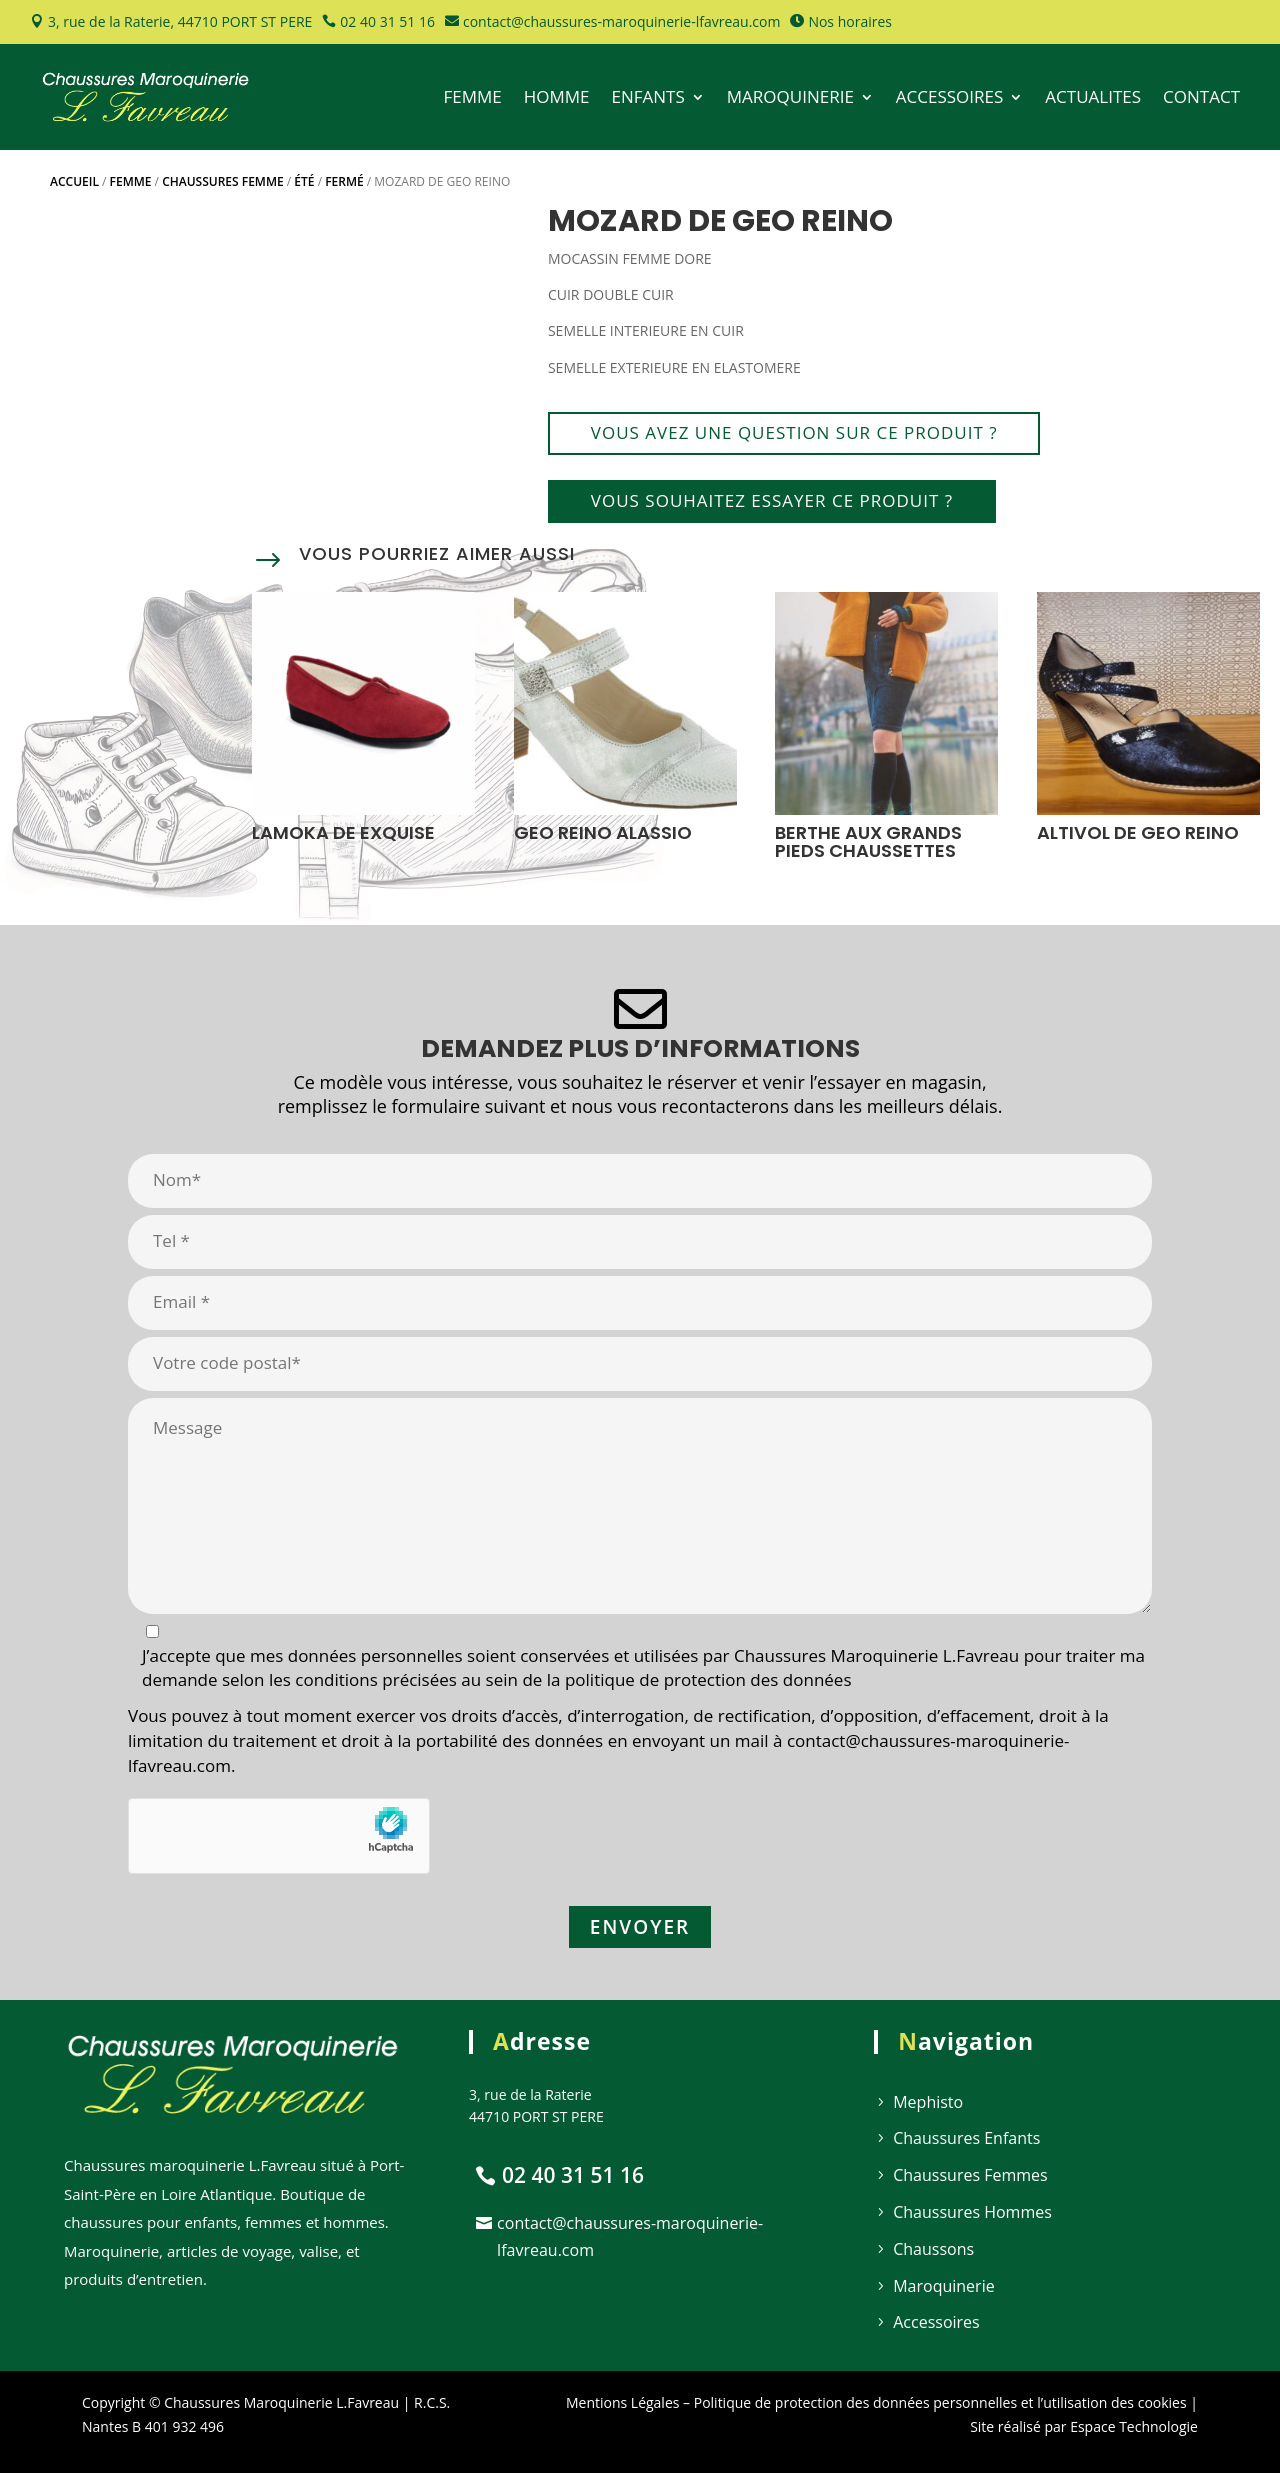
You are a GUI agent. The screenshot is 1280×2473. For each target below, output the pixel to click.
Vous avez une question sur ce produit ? (794, 432)
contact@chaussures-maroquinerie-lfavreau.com (621, 21)
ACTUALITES (1093, 96)
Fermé (344, 181)
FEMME (472, 96)
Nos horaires (850, 21)
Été (304, 181)
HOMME (557, 96)
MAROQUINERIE (790, 96)
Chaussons (933, 2249)
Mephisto (928, 2102)
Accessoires (936, 2322)
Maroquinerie (943, 2286)
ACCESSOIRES (950, 96)
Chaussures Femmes (970, 2175)
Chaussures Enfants (966, 2138)
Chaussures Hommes (972, 2212)
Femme (131, 181)
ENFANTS (648, 96)
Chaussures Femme (223, 181)
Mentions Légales (623, 2402)
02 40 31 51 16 (387, 21)
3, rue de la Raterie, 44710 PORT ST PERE (180, 21)
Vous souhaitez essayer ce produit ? (772, 500)
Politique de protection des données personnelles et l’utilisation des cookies (940, 2402)
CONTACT (1201, 96)
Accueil (74, 181)
